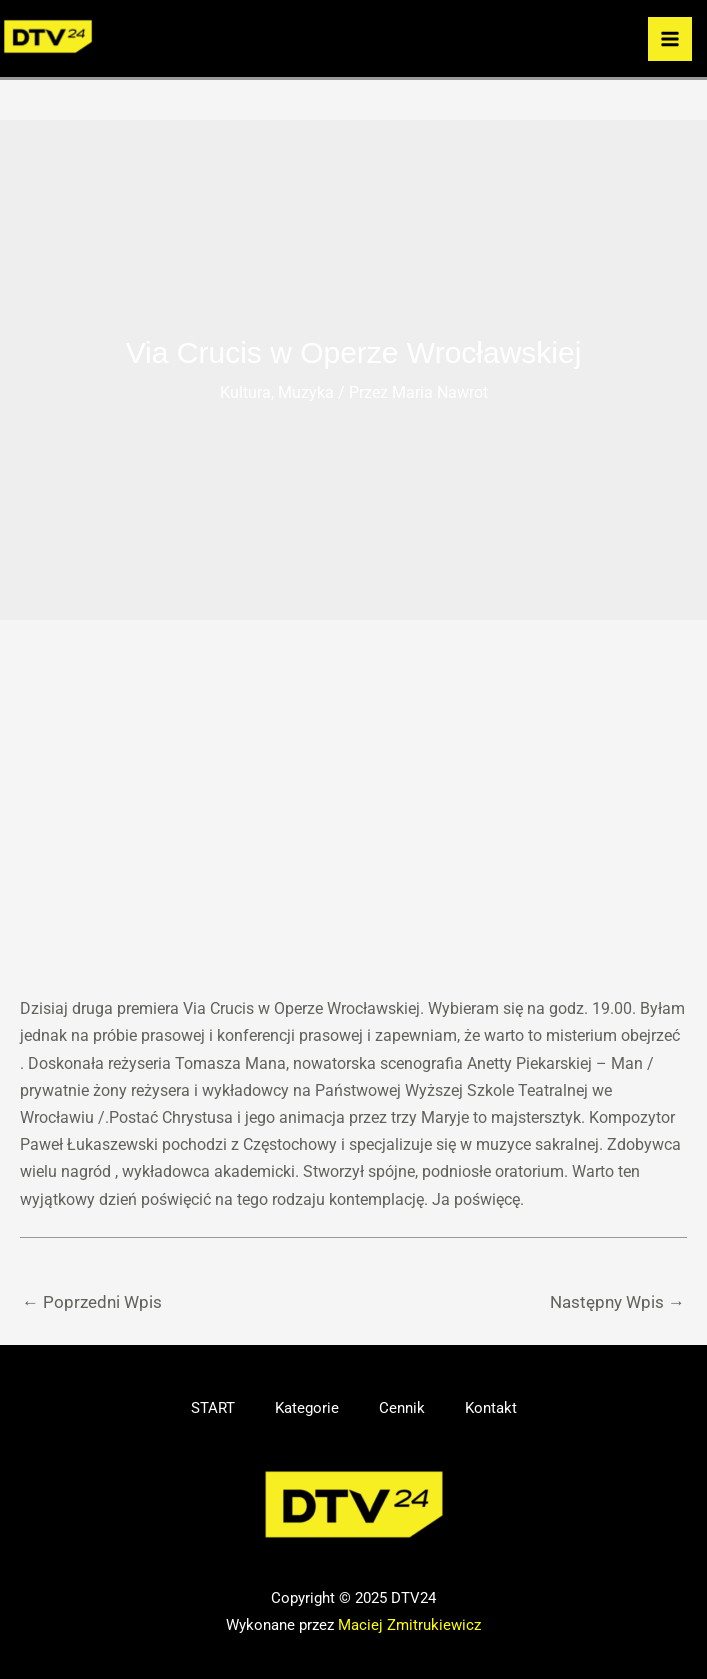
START (213, 1408)
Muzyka (306, 392)
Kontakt (491, 1408)
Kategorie (307, 1408)
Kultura (245, 392)
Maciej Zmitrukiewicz (409, 1625)
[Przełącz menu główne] (670, 39)
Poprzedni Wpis (92, 1302)
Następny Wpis (617, 1302)
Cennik (402, 1408)
